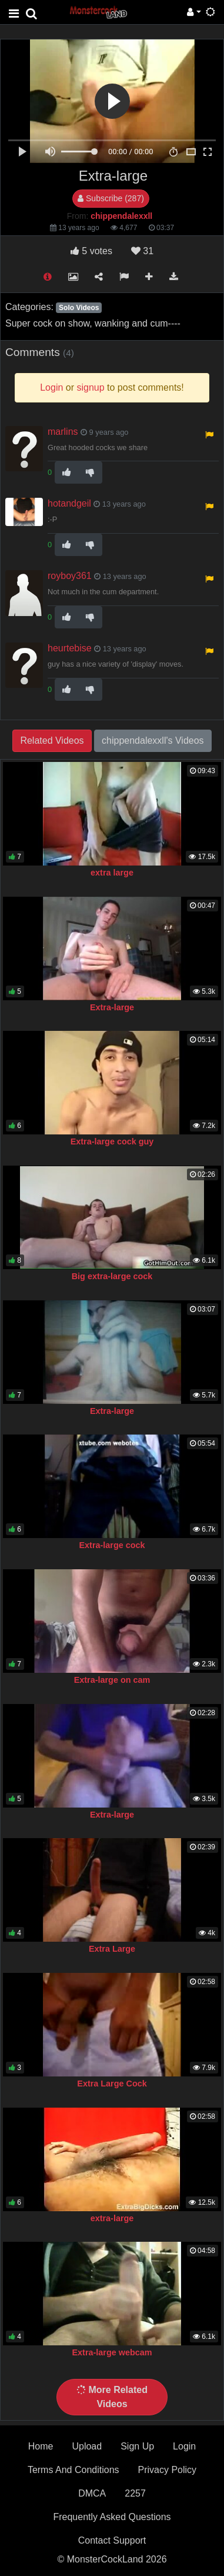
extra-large (112, 2218)
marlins (63, 432)
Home (41, 2446)
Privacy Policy (167, 2470)
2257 (135, 2493)
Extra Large (112, 1948)
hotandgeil (69, 503)
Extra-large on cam (112, 1680)
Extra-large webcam (112, 2352)
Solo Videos (79, 308)
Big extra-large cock (112, 1276)
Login (184, 2446)
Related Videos (51, 740)
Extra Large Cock (111, 2083)
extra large (112, 872)
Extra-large (112, 1007)
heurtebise (70, 648)
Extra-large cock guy (112, 1141)
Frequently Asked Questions (111, 2517)
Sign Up (137, 2446)
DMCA (92, 2493)
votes (91, 251)
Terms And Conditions (73, 2470)
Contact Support (112, 2540)
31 (142, 251)
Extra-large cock (112, 1545)
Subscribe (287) (111, 198)
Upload (87, 2446)
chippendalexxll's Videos (153, 740)
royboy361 (70, 576)
